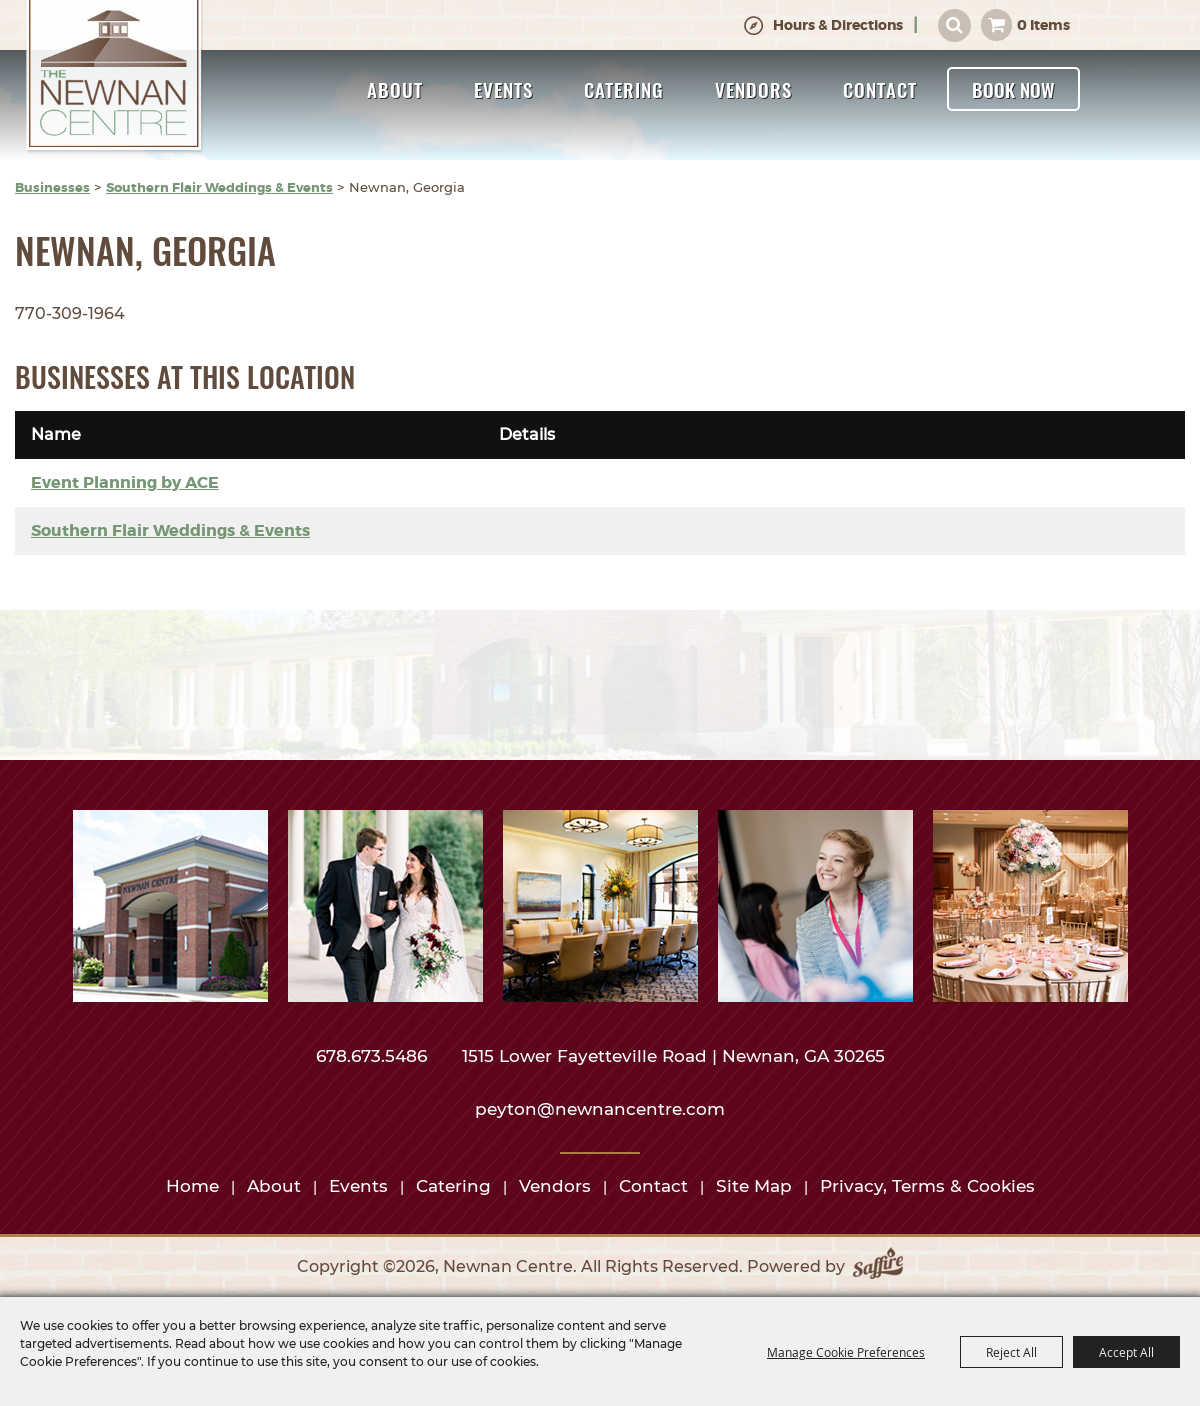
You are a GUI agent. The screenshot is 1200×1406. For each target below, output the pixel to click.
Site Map (754, 1186)
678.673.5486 (374, 1056)
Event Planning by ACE (125, 482)
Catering (624, 89)
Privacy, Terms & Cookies (927, 1186)
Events (503, 89)
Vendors (753, 89)
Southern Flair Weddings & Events (219, 187)
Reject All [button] (1011, 1352)
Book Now (1013, 89)
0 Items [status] (1043, 25)
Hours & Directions (838, 25)
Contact (880, 89)
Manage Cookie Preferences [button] (846, 1352)
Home (192, 1186)
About (395, 89)
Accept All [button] (1126, 1352)
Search (954, 25)
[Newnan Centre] (114, 77)
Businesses (52, 187)
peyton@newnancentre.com (600, 1109)
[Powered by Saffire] (878, 1267)
